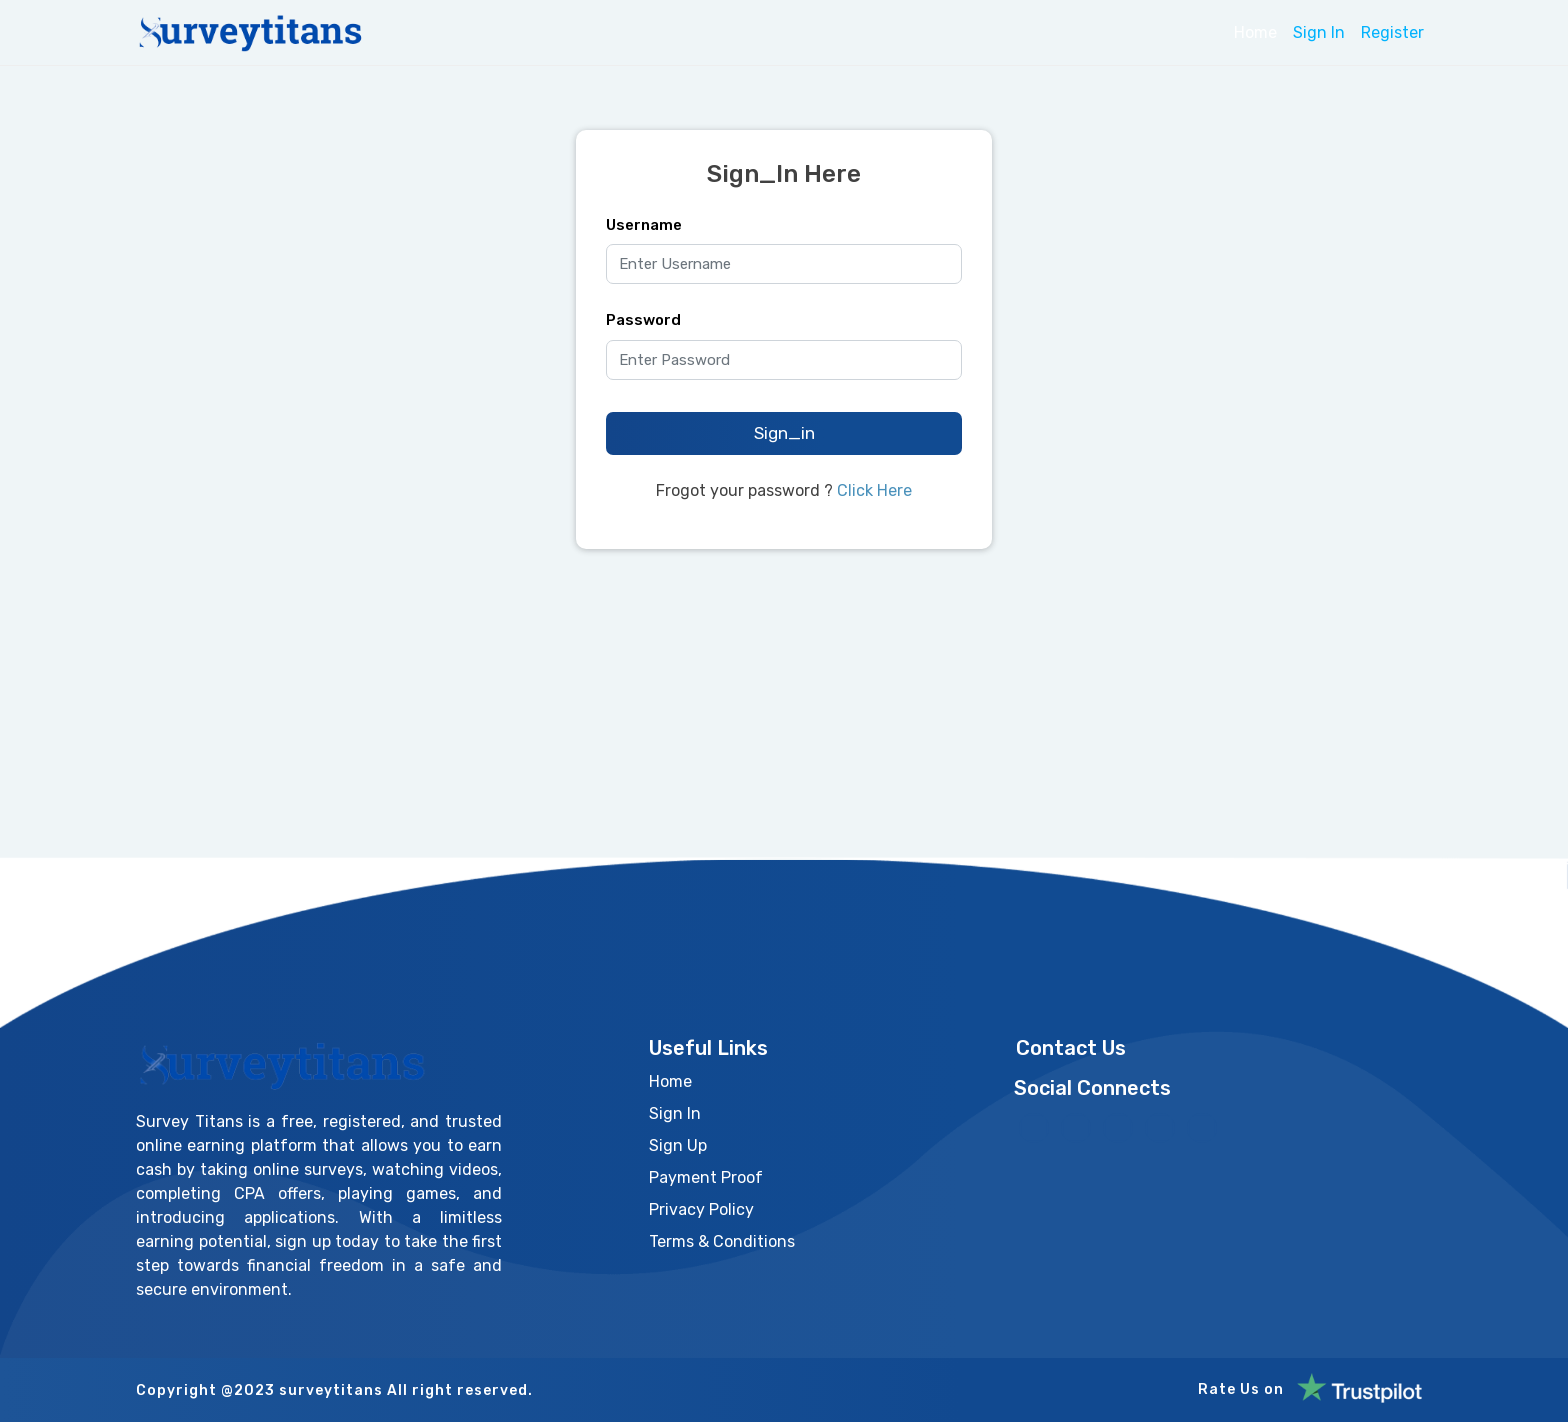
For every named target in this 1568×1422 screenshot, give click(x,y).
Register (1392, 32)
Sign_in (784, 433)
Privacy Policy (701, 1209)
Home (1255, 32)
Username (644, 225)
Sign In (1319, 32)
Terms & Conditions (722, 1241)
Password (643, 320)
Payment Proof (706, 1177)
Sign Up (678, 1145)
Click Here (874, 490)
